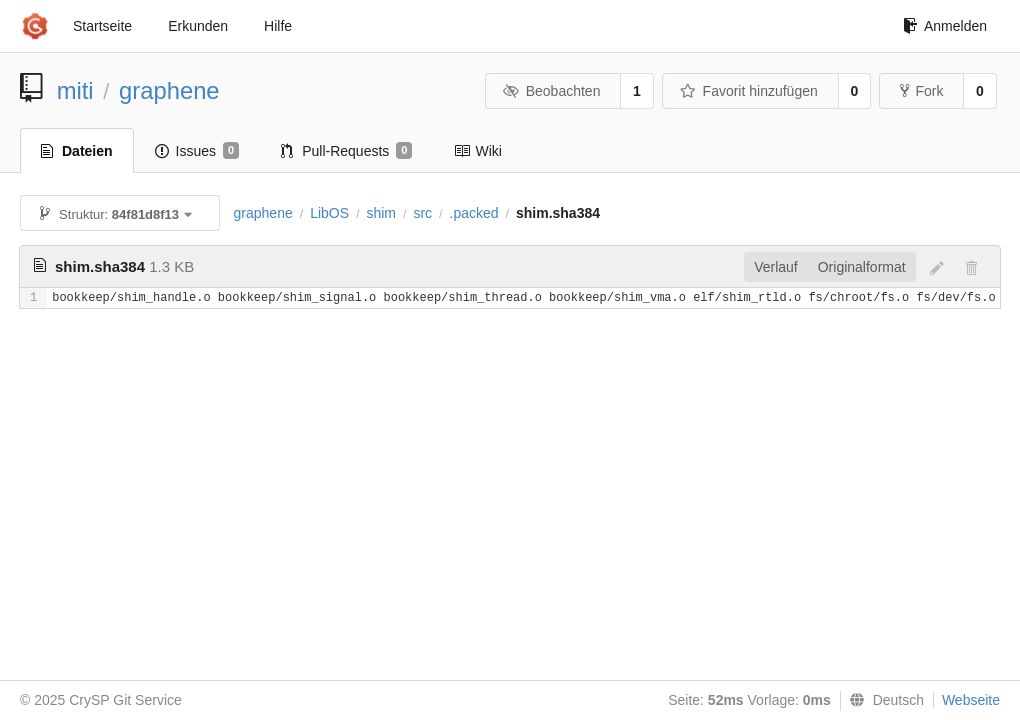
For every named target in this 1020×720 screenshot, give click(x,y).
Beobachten (551, 91)
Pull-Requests (346, 151)
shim (381, 213)
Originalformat (862, 267)
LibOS (329, 213)
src (422, 213)
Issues (197, 151)
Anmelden (945, 26)
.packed (474, 213)
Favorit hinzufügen (749, 91)
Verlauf (776, 267)
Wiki (477, 151)
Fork (921, 91)
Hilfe (278, 26)
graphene (169, 90)
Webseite (971, 700)
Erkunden (198, 26)
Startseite (102, 26)
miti (75, 90)
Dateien (77, 151)
